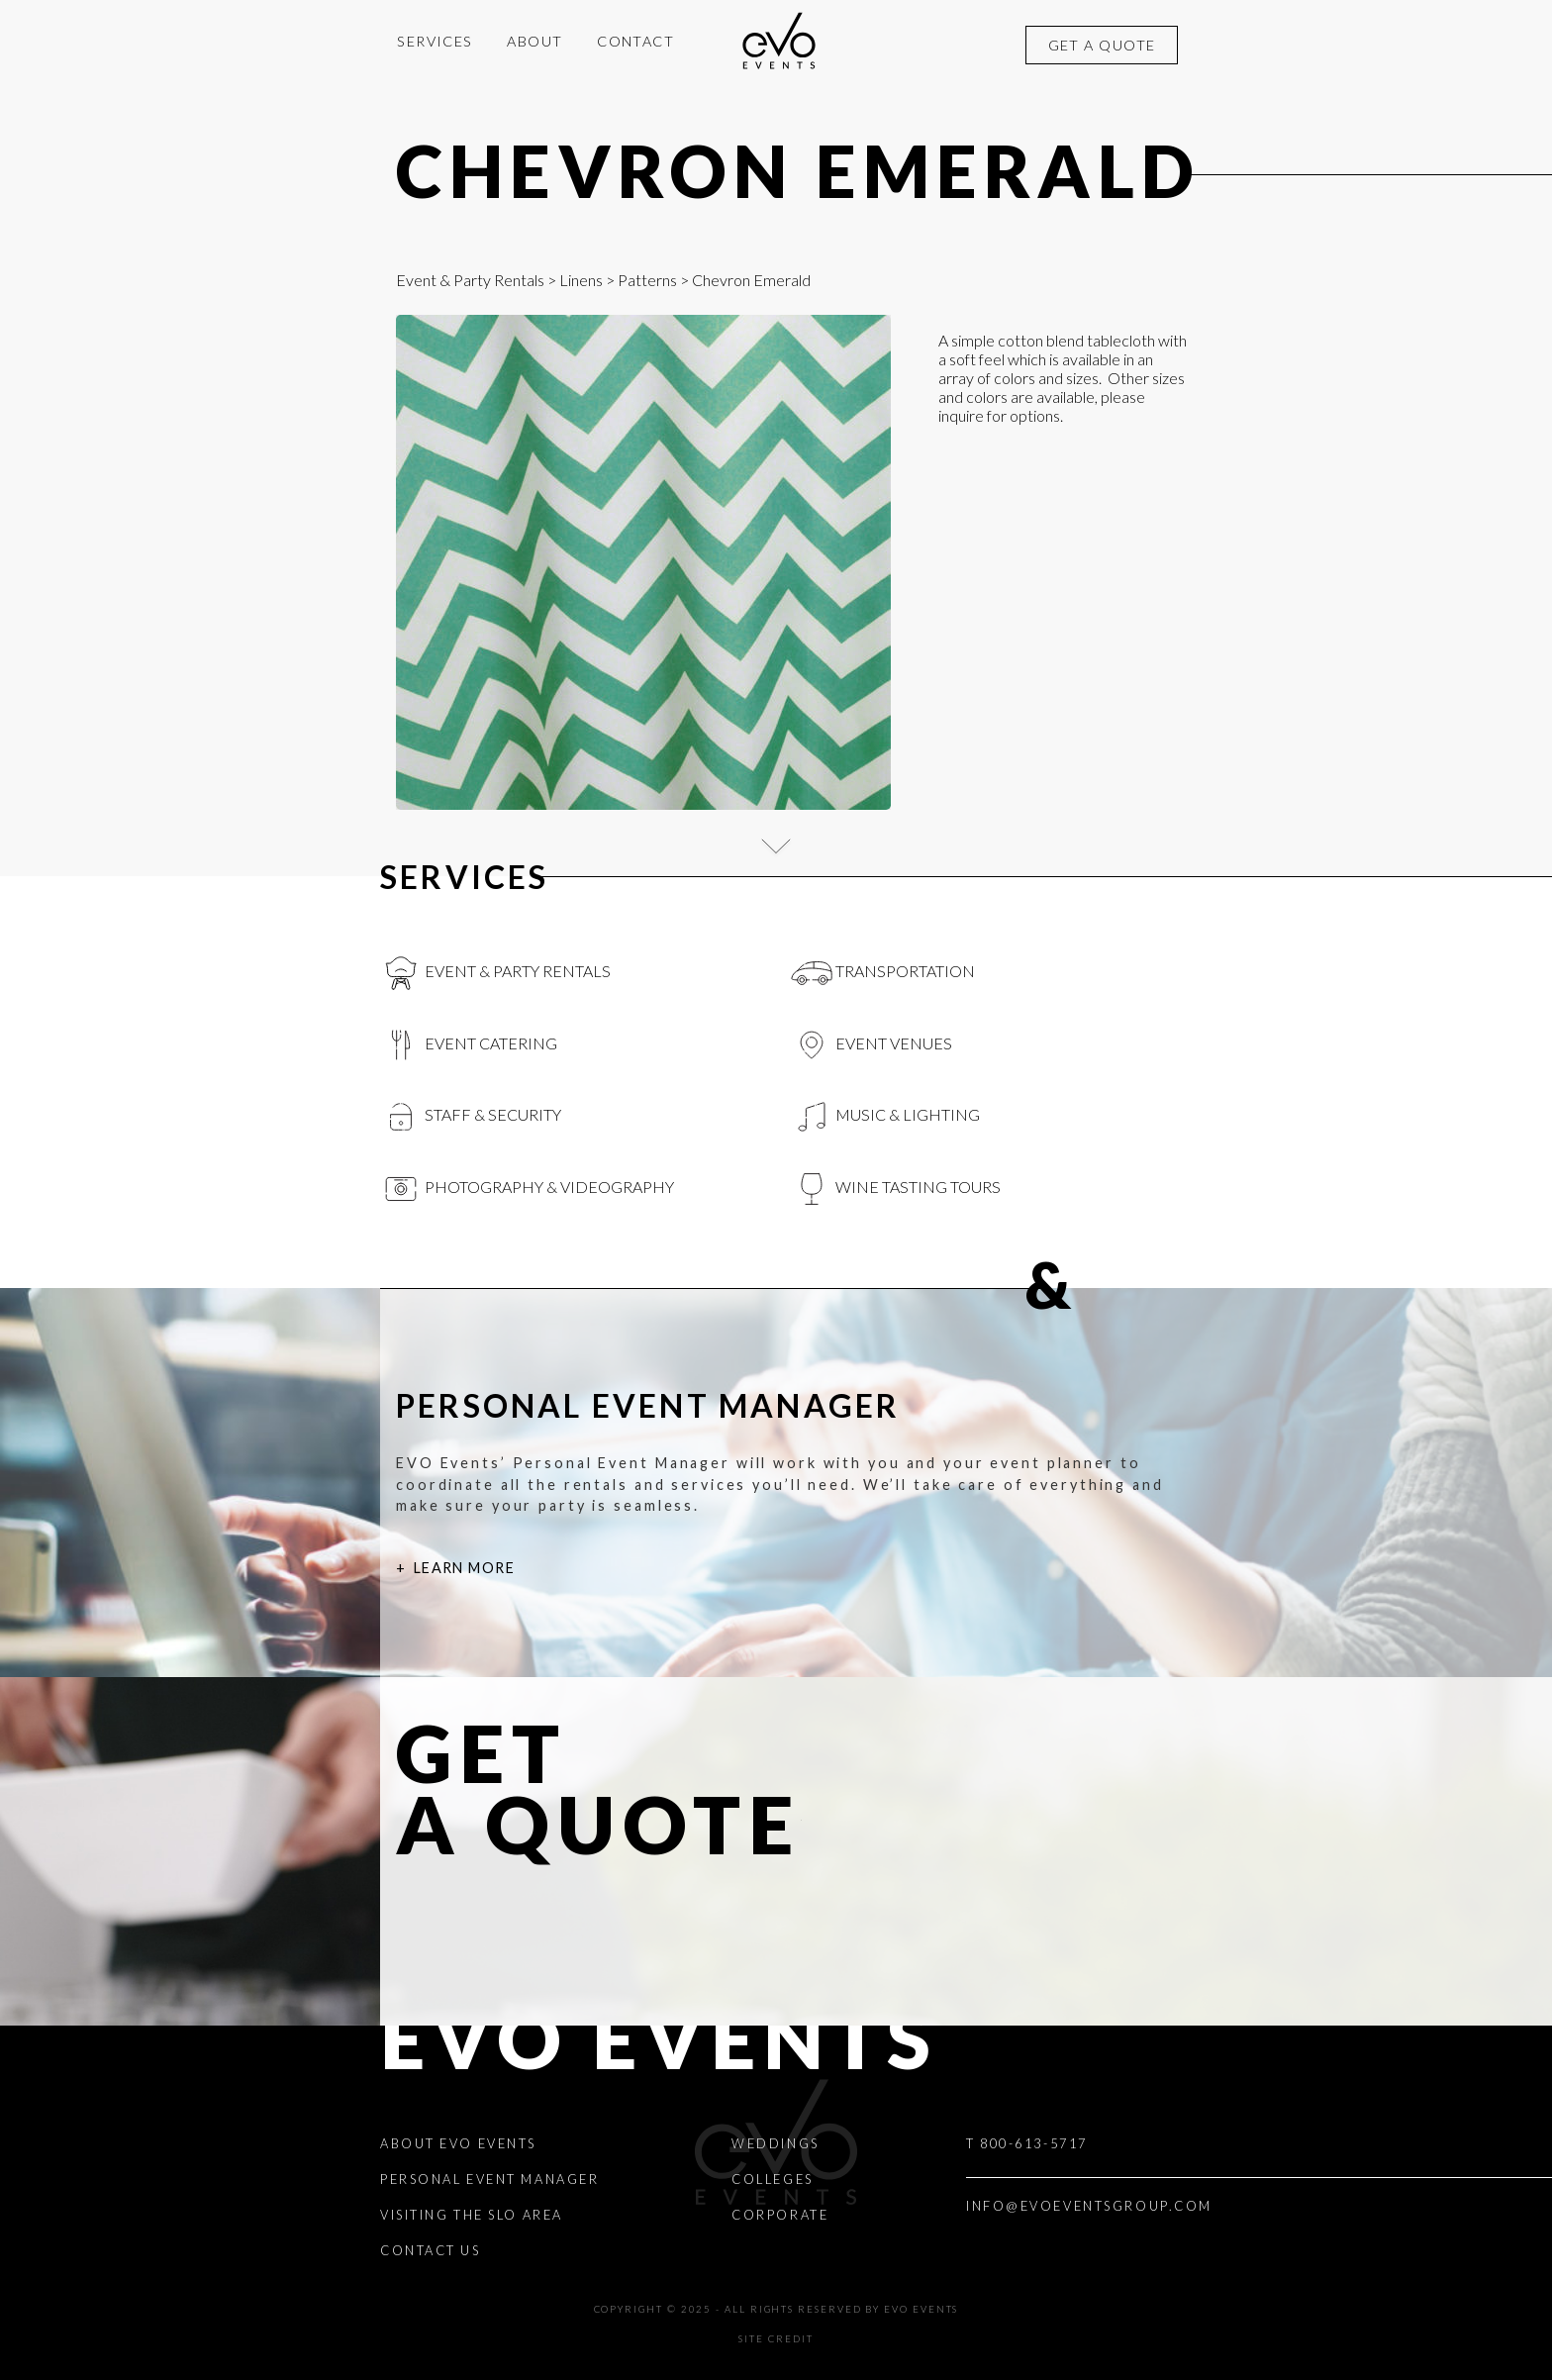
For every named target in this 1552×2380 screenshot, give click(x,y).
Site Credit (775, 2338)
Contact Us (430, 2250)
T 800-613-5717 (1027, 2143)
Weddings (775, 2143)
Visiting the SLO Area (471, 2215)
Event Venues (871, 1045)
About (534, 41)
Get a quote (1102, 45)
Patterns (647, 279)
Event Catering (468, 1045)
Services (435, 41)
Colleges (772, 2179)
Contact (635, 41)
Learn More (464, 1567)
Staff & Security (470, 1117)
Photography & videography (527, 1189)
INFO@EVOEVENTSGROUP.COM (1089, 2206)
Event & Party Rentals (470, 279)
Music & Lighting (885, 1117)
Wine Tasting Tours (896, 1189)
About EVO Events (458, 2143)
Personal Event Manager (489, 2179)
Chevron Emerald (798, 170)
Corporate (779, 2215)
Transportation (883, 973)
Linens (581, 279)
